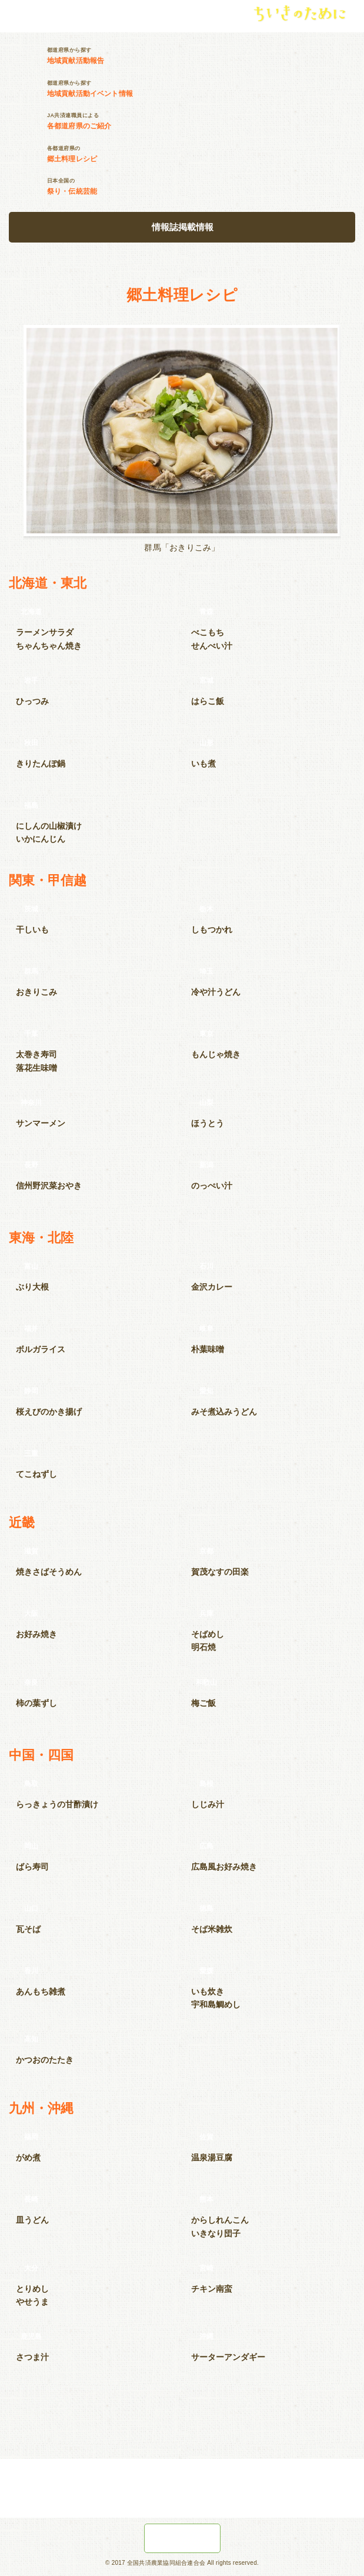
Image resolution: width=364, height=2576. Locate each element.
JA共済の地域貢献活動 (182, 2538)
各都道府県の (205, 154)
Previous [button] (13, 434)
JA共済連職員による (205, 121)
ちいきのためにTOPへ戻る (182, 2428)
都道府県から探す (205, 56)
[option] (182, 439)
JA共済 (35, 13)
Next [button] (351, 434)
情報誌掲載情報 (182, 227)
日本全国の (205, 186)
